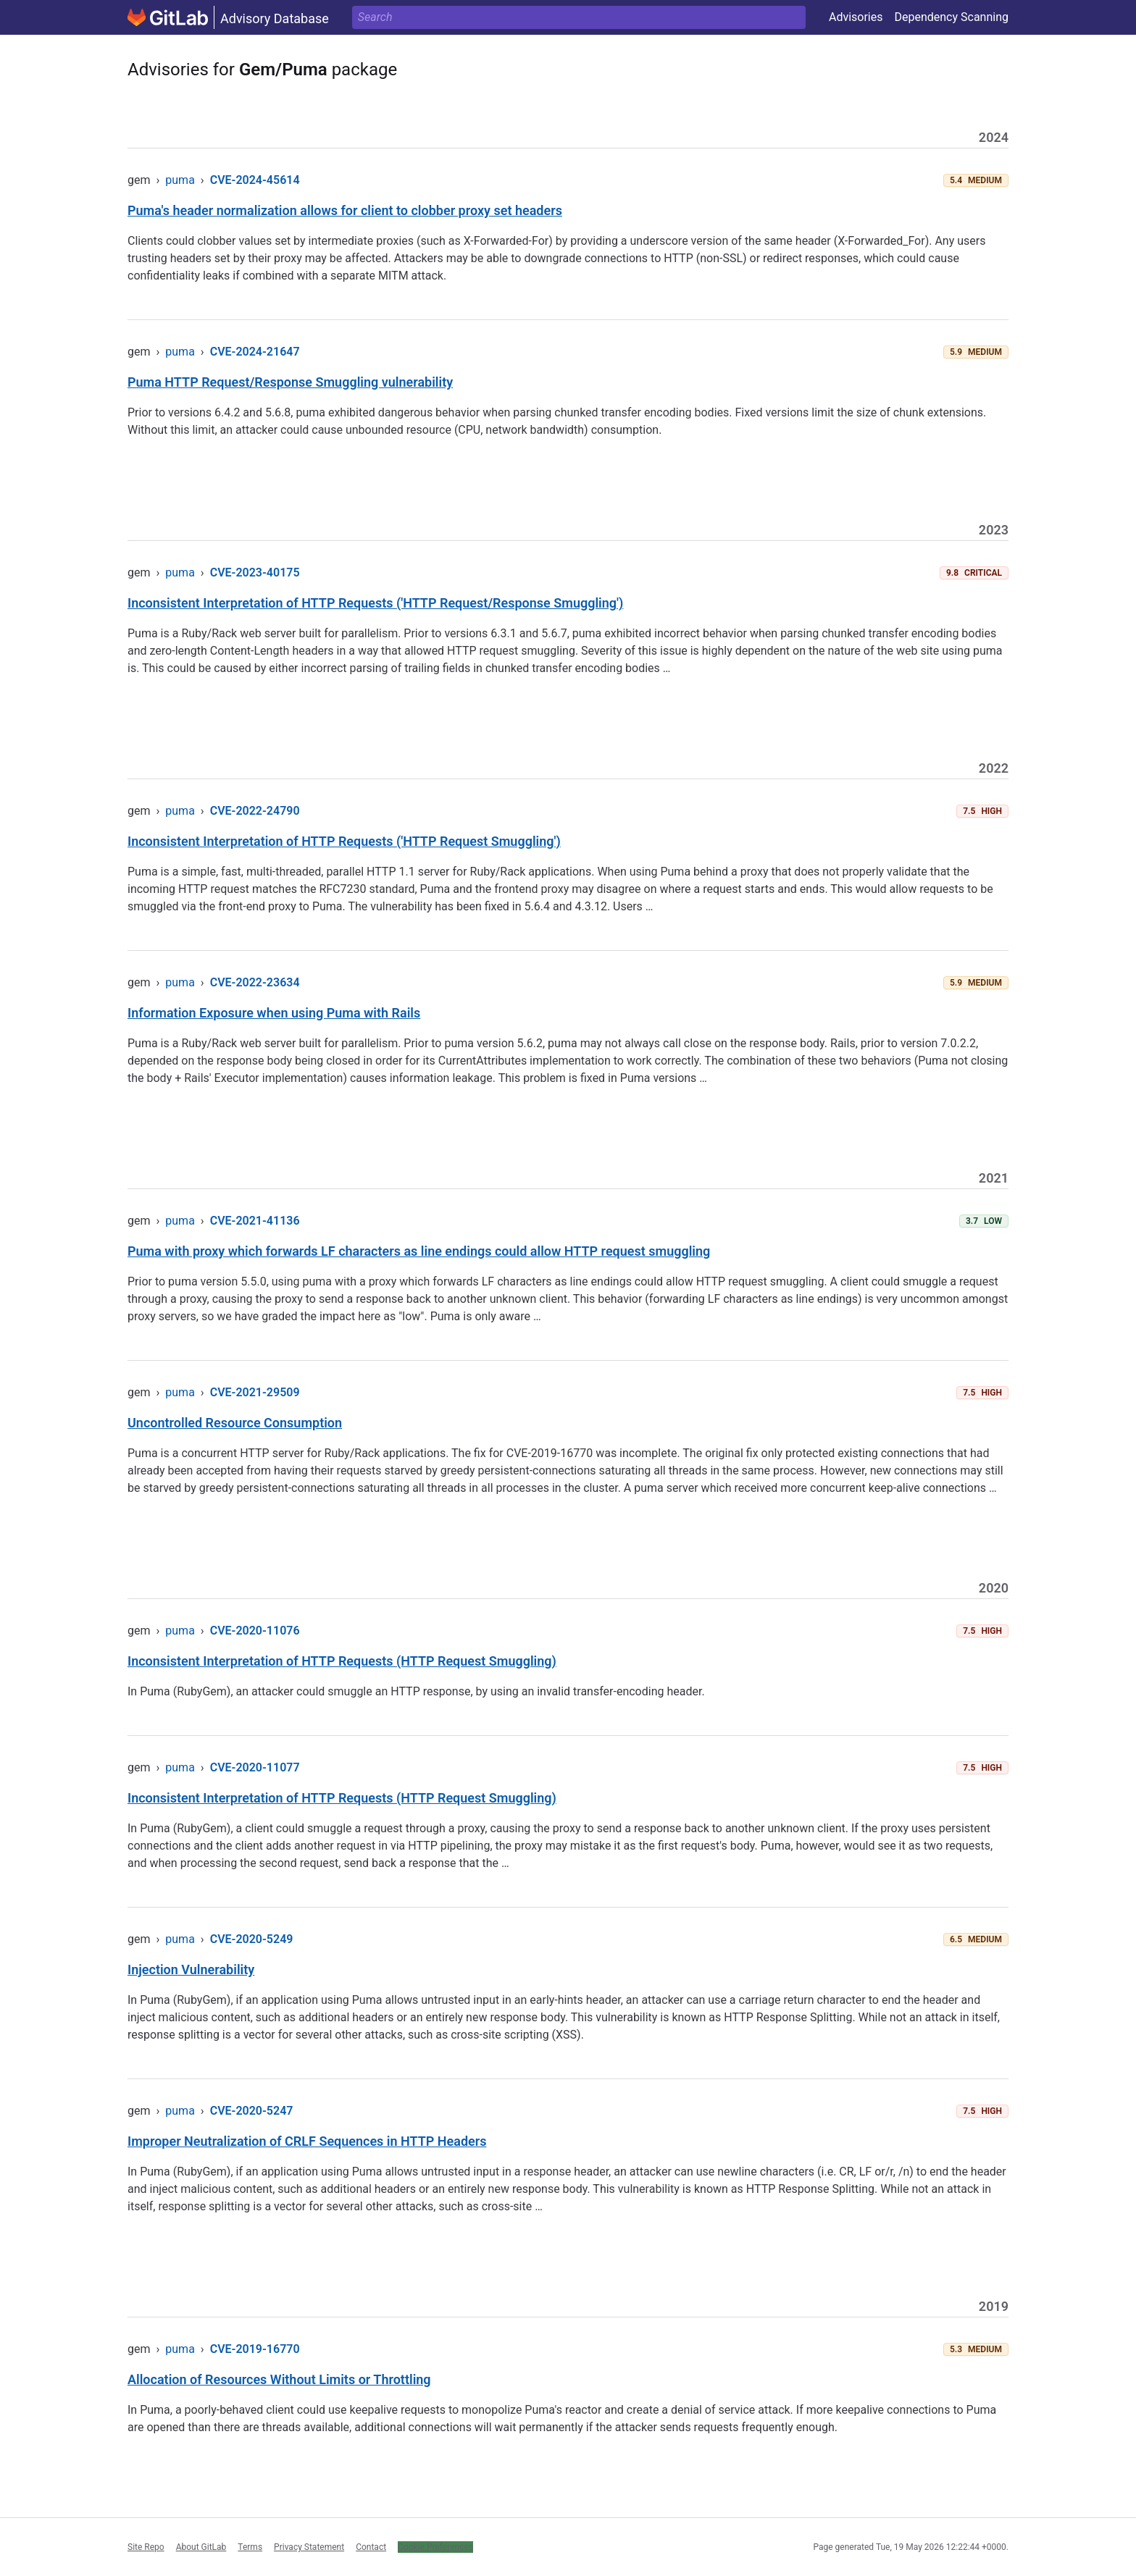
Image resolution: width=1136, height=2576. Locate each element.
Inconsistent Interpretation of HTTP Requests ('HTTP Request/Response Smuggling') (375, 603)
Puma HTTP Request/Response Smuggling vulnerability (290, 382)
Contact (371, 2547)
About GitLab (201, 2547)
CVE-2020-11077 (255, 1767)
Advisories (856, 17)
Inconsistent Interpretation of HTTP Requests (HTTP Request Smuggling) (342, 1661)
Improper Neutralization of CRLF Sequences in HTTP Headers (307, 2141)
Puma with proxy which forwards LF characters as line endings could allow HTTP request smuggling (419, 1251)
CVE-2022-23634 (255, 982)
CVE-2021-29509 (255, 1392)
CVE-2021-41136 (255, 1221)
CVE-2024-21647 (255, 351)
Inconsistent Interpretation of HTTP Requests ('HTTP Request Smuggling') (344, 841)
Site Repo (146, 2547)
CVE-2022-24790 (255, 811)
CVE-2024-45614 (255, 180)
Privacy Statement (309, 2547)
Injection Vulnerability (191, 1969)
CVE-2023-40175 (255, 572)
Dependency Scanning (951, 17)
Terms (250, 2547)
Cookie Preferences (435, 2547)
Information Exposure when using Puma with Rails (274, 1012)
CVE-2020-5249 (251, 1939)
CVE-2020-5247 (251, 2111)
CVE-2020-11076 (255, 1630)
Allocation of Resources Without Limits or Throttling (279, 2379)
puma (180, 180)
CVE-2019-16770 (255, 2349)
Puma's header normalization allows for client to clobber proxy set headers (345, 210)
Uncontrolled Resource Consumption (235, 1422)
